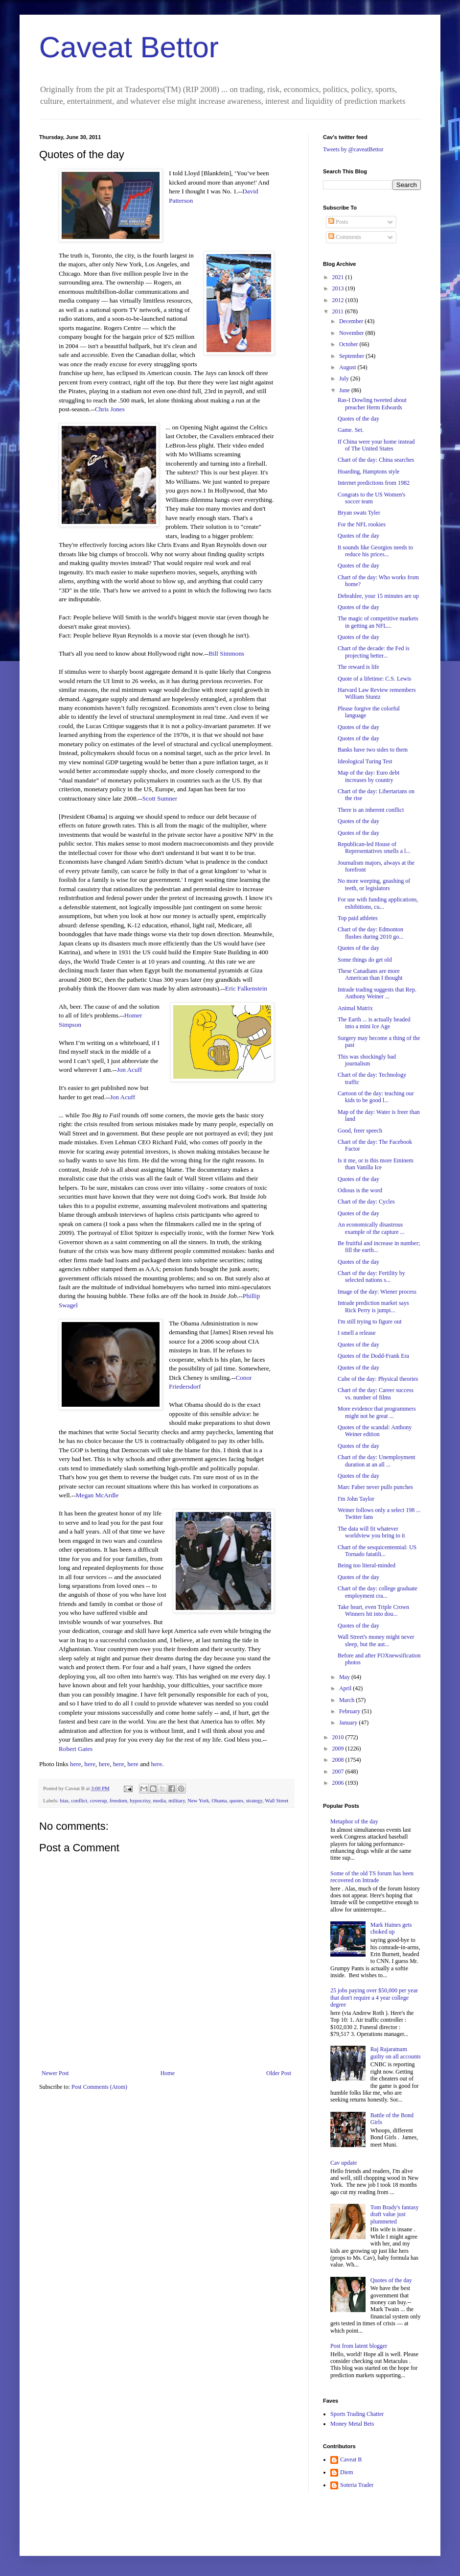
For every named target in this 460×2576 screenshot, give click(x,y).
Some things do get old (365, 959)
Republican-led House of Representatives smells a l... (374, 847)
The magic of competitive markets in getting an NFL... (378, 622)
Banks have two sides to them (373, 749)
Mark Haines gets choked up (391, 1928)
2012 (338, 300)
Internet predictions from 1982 (374, 482)
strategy (254, 1800)
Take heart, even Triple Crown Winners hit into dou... (373, 1610)
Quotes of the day (358, 418)
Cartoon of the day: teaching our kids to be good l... (376, 1097)
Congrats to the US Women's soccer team (371, 498)
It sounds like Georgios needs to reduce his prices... (375, 551)
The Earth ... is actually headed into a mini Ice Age (374, 1023)
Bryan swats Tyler (359, 512)
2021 (338, 277)
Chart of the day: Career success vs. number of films (376, 1393)
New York (198, 1800)
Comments (344, 237)
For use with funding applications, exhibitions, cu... (378, 903)
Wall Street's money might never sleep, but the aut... (376, 1640)
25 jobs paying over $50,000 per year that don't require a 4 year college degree (374, 1997)
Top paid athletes (358, 918)
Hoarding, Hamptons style (368, 471)
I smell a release (357, 1332)
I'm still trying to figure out (369, 1321)
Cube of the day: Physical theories (378, 1378)
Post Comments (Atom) (99, 2086)
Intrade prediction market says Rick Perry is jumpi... (373, 1306)
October (349, 344)
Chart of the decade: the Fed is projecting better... (374, 652)
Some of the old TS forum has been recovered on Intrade (372, 1877)
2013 (338, 288)
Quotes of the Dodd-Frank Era (373, 1355)
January (349, 1722)
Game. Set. (351, 429)
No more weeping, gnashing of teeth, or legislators (374, 884)
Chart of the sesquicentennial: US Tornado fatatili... (377, 1551)
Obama (219, 1800)
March (347, 1700)
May (345, 1677)
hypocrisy (140, 1800)
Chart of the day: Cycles (366, 1201)
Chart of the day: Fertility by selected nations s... (371, 1276)
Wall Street (276, 1800)
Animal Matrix (355, 1008)
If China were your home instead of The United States (376, 445)
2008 (338, 1759)
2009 (338, 1748)
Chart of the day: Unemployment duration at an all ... (376, 1460)
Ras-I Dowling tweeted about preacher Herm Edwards (372, 403)
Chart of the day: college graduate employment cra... (377, 1592)
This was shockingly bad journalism (367, 1060)
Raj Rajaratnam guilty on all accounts (395, 2052)
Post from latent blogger (358, 2345)
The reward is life (358, 666)
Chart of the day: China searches (376, 459)
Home (168, 2073)
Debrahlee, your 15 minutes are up (378, 595)
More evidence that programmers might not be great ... (377, 1412)
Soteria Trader (356, 2484)
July (344, 378)
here (75, 1764)
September (352, 356)
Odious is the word (360, 1190)
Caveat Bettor (129, 47)
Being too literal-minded (366, 1565)
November (352, 333)
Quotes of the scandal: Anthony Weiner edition (375, 1431)
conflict (79, 1800)
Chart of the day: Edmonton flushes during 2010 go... (370, 933)
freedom (118, 1800)
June (345, 390)
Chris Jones (110, 409)
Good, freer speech (360, 1130)
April (346, 1688)
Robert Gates (75, 1748)
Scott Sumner (159, 798)
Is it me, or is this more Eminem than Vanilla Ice (376, 1164)
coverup (98, 1800)
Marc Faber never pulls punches (375, 1487)
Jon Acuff (129, 1069)
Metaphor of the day (354, 1821)
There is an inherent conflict (371, 809)
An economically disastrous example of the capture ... (371, 1228)
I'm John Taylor (356, 1498)
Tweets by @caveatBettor (353, 149)
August (348, 367)
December (352, 321)
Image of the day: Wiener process (377, 1291)
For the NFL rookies (362, 524)
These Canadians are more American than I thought (370, 974)
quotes (236, 1800)
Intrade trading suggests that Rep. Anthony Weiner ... (377, 993)
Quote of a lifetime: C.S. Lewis (374, 678)
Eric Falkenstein (246, 988)
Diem (346, 2472)
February (350, 1711)
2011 (338, 311)
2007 (338, 1771)
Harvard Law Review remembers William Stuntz (377, 693)
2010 (338, 1737)
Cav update (343, 2162)
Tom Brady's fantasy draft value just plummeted (394, 2214)
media (159, 1800)
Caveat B (351, 2459)
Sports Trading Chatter (357, 2414)
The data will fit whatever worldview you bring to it (371, 1532)
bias (64, 1800)
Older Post (278, 2073)
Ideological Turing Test (365, 761)
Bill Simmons (226, 653)
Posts (338, 221)
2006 (338, 1782)
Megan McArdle (97, 1495)
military (176, 1800)
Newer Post (55, 2073)
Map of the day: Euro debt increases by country (368, 776)
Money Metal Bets (352, 2423)
